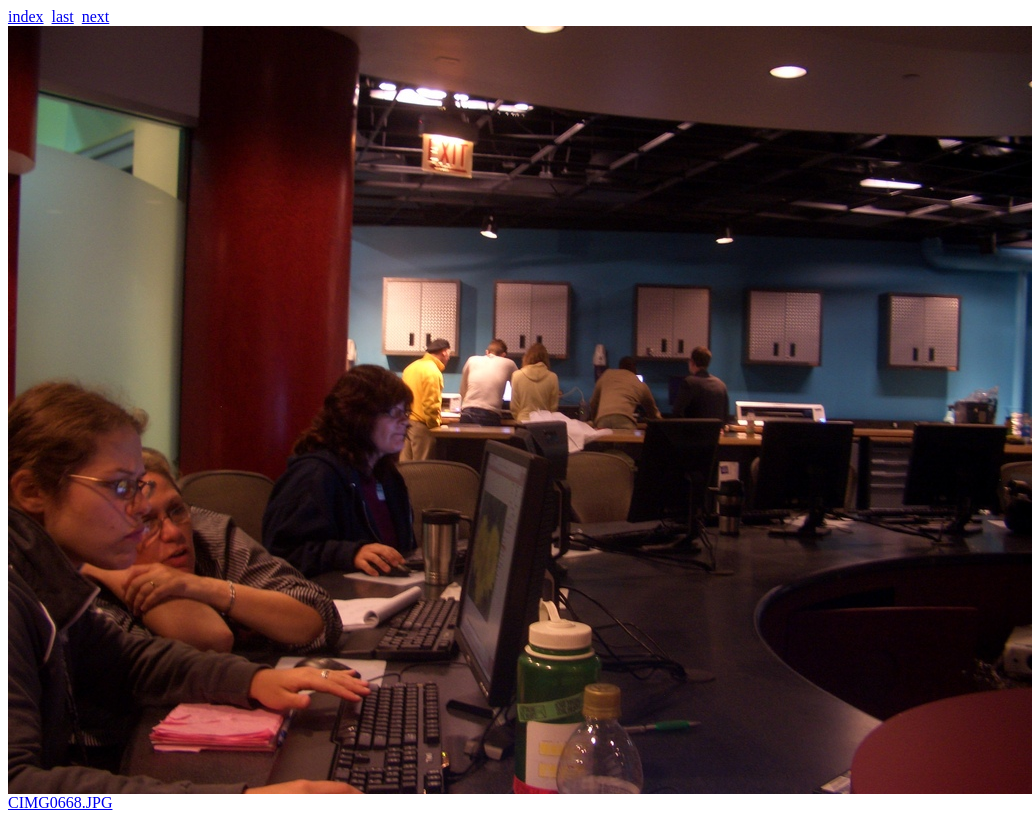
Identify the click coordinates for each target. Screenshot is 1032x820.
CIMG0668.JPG (520, 795)
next (96, 16)
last (63, 16)
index (26, 16)
